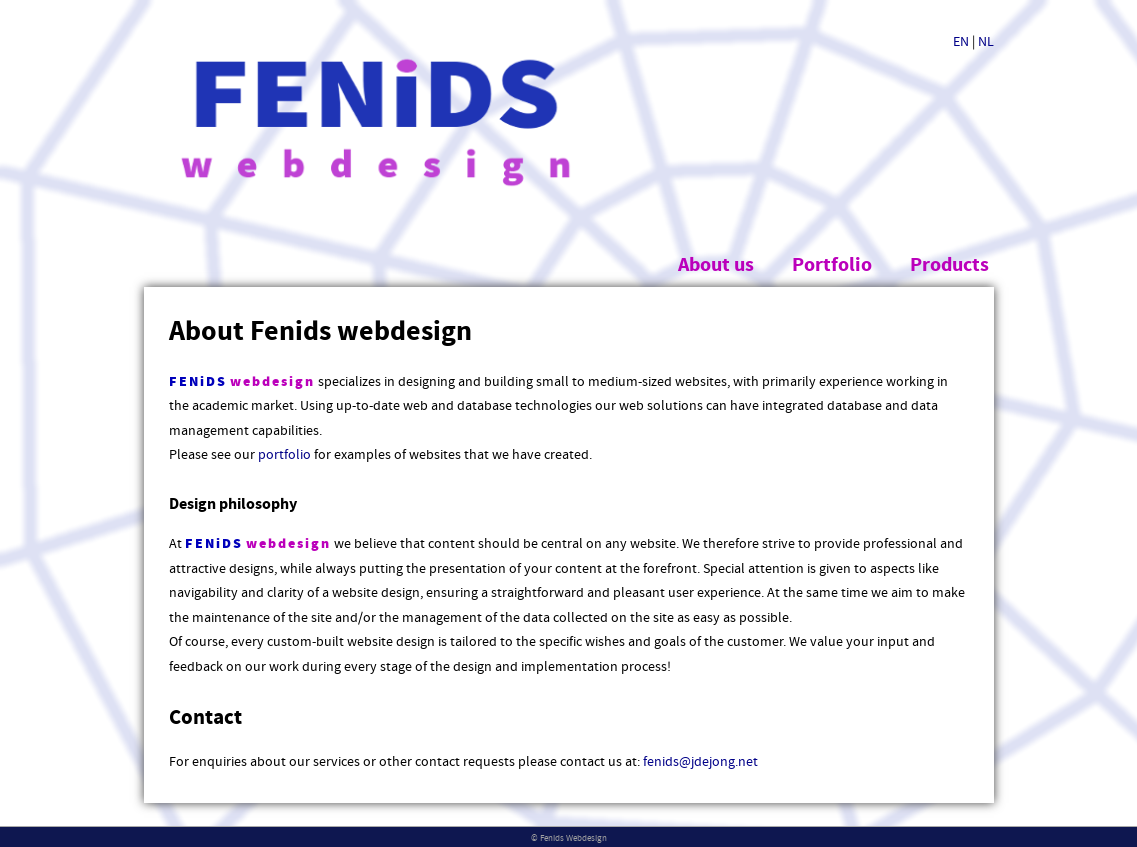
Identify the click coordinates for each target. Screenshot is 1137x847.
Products (949, 265)
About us (716, 265)
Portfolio (832, 265)
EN (961, 42)
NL (986, 42)
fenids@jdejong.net (700, 762)
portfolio (284, 455)
